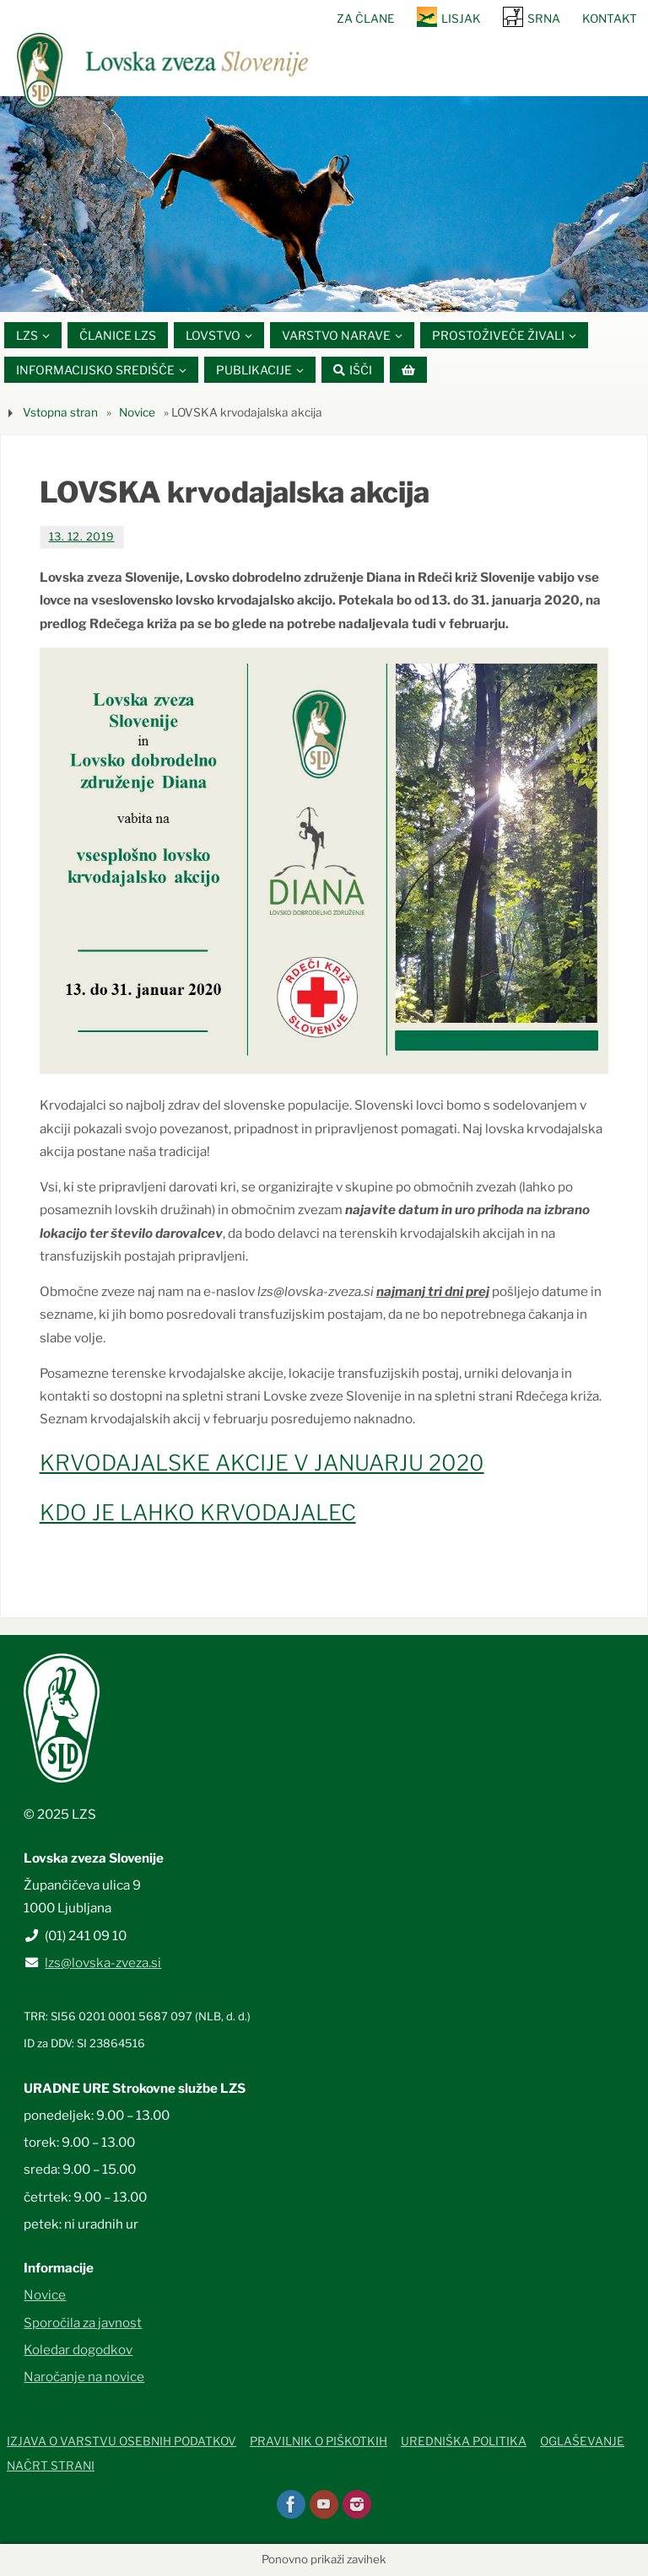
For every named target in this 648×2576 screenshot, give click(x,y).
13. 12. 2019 (82, 536)
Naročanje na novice (84, 2377)
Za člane (366, 18)
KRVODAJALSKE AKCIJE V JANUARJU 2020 (262, 1463)
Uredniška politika (463, 2442)
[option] (324, 204)
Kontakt (609, 18)
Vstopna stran (60, 412)
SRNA (543, 18)
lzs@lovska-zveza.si (103, 1963)
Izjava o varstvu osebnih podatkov (121, 2442)
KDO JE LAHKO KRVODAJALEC (198, 1512)
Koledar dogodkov (78, 2350)
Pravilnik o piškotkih (318, 2442)
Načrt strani (50, 2465)
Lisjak (461, 18)
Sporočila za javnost (83, 2323)
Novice (137, 412)
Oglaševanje (582, 2442)
